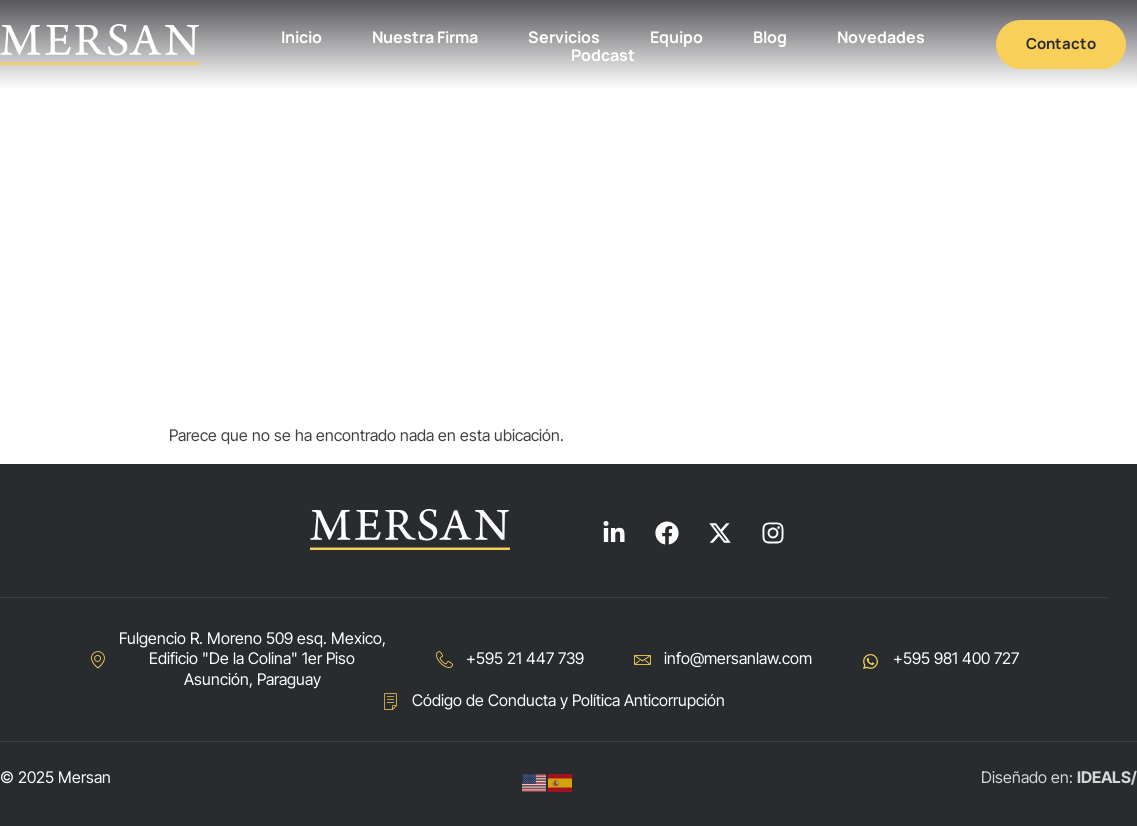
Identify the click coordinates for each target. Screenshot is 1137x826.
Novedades (881, 38)
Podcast (603, 56)
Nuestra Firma (425, 38)
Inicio (301, 38)
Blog (770, 38)
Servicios (564, 38)
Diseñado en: (1059, 777)
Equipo (676, 38)
